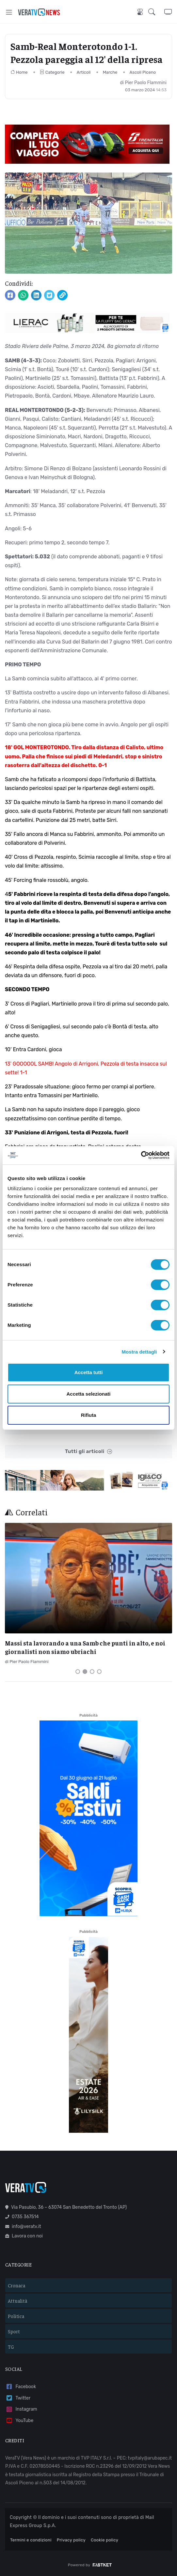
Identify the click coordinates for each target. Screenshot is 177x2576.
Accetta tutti (88, 1372)
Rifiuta (88, 1415)
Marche (110, 72)
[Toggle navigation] (9, 12)
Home (19, 72)
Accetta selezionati (88, 1394)
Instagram (21, 2409)
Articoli (84, 72)
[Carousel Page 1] (77, 1671)
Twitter (17, 2398)
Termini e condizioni (31, 2540)
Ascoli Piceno (143, 72)
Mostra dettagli (139, 1352)
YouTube (19, 2420)
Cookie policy (104, 2540)
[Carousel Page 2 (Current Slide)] (85, 1671)
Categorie (52, 72)
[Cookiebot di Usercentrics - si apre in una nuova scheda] (140, 1155)
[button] (156, 12)
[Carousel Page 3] (92, 1671)
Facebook (20, 2387)
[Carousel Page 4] (99, 1671)
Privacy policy (71, 2540)
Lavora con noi (24, 2236)
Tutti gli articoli (88, 1451)
